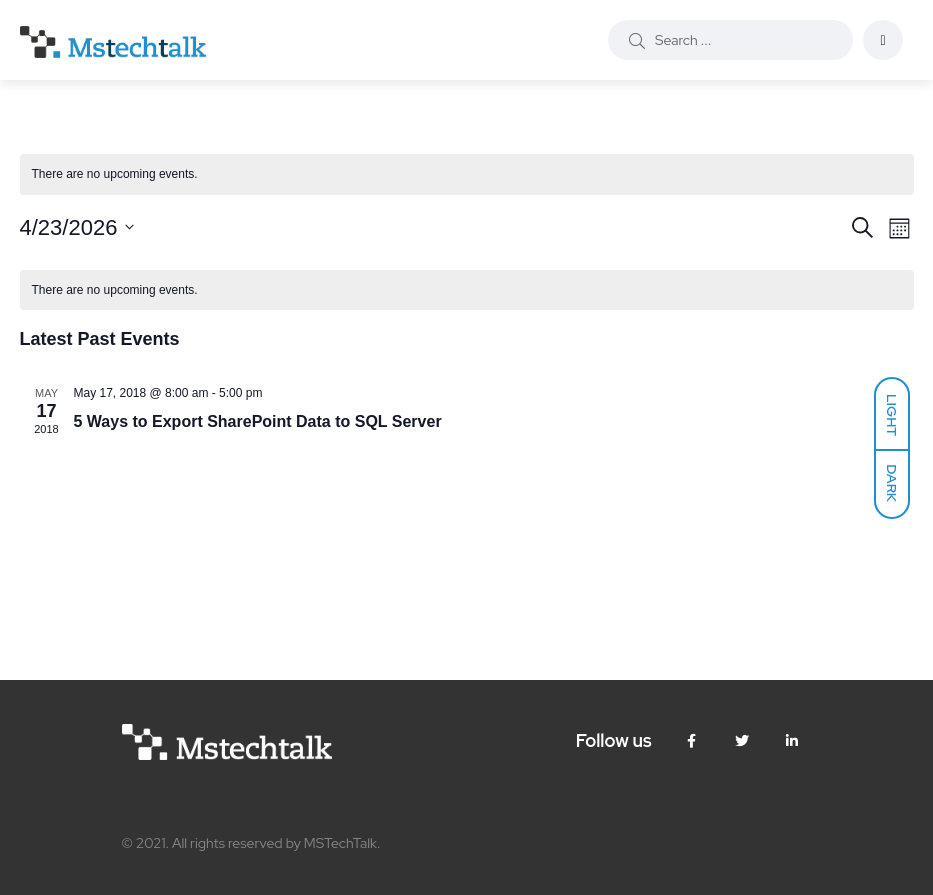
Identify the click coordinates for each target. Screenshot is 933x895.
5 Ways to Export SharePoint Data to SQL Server (258, 421)
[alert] (467, 174)
